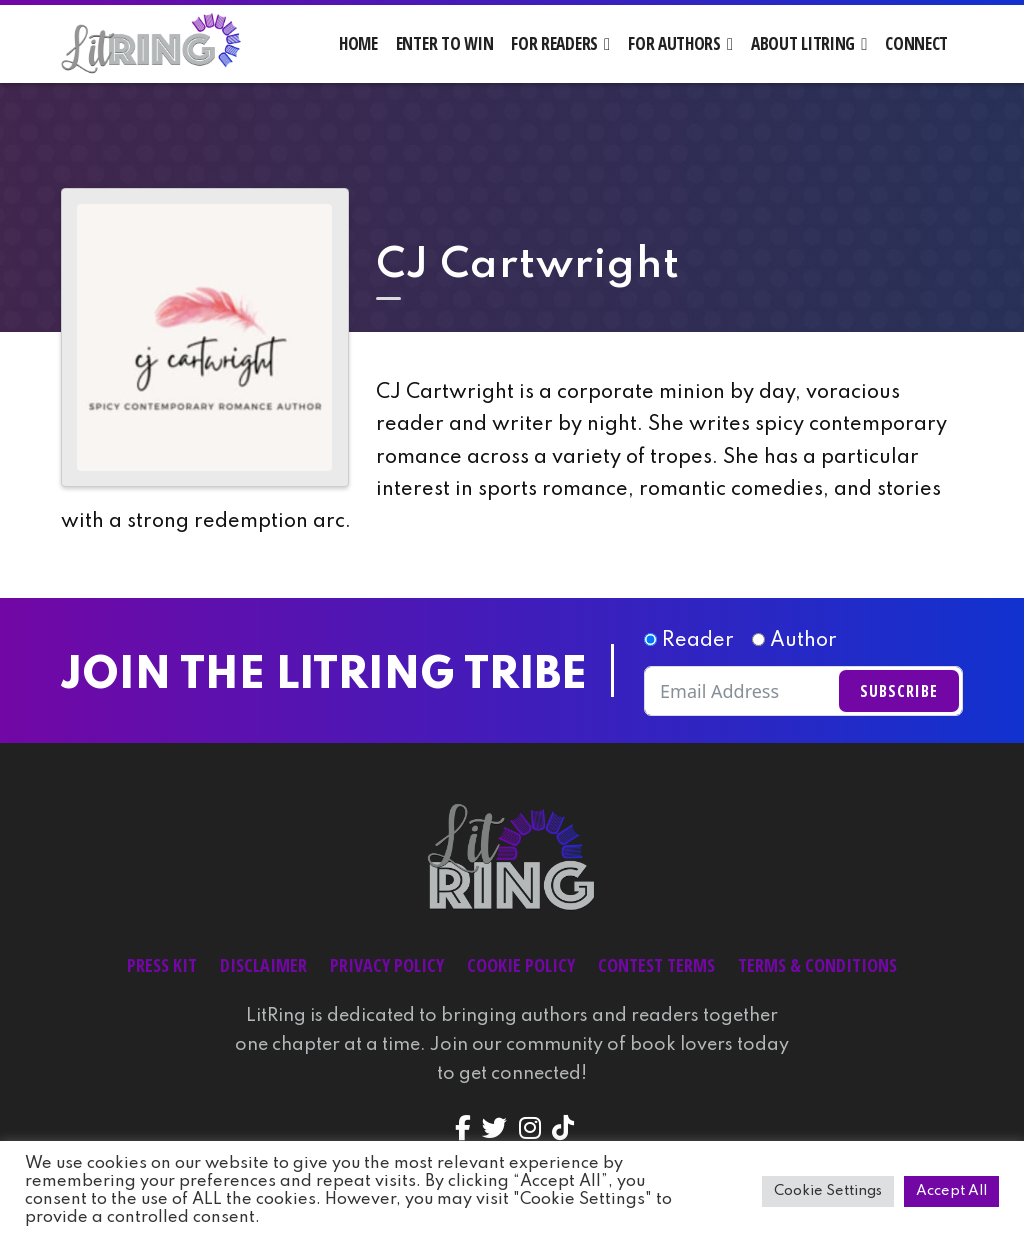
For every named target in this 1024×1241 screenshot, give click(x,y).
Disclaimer (263, 965)
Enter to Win (445, 43)
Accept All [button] (951, 1191)
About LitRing (803, 43)
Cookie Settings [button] (828, 1191)
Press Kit (162, 965)
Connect (916, 43)
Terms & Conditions (817, 965)
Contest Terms (656, 965)
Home (358, 43)
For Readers (554, 43)
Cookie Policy (521, 965)
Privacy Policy (387, 965)
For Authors (674, 43)
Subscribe (899, 691)
